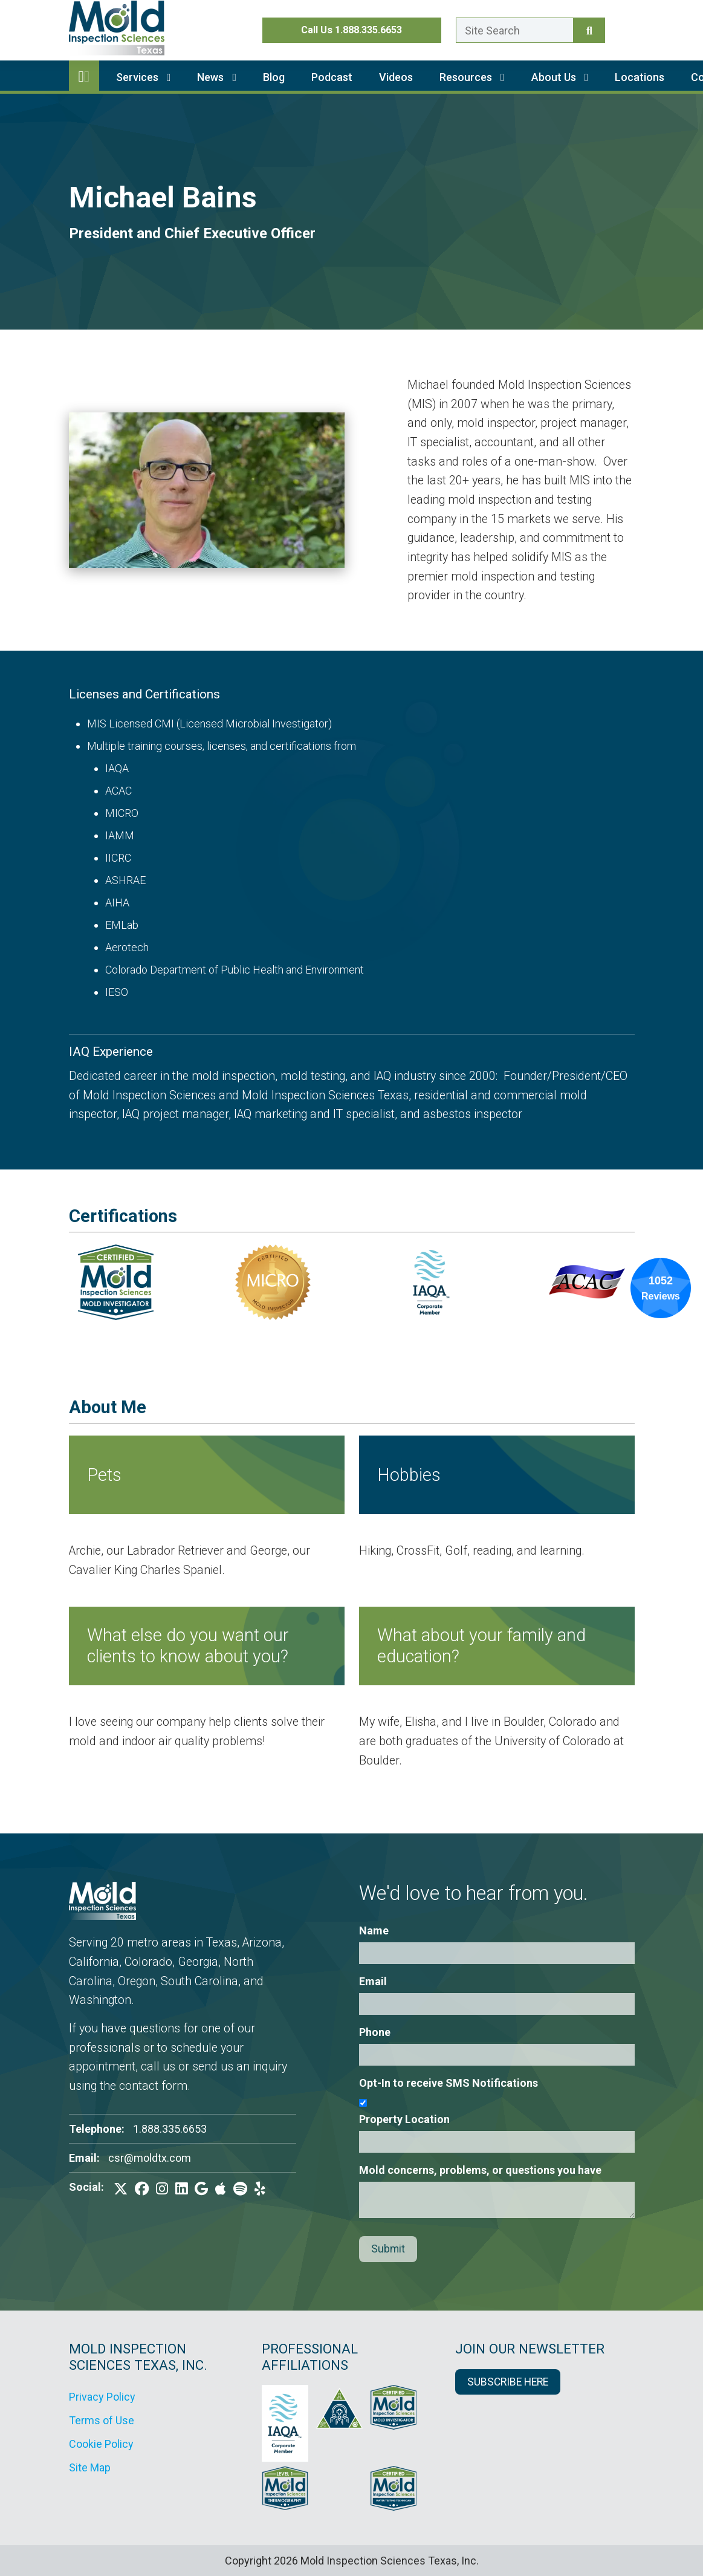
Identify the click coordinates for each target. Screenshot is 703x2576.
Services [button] (143, 77)
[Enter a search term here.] (515, 30)
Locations (639, 77)
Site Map (90, 2467)
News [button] (216, 77)
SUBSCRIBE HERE (507, 2382)
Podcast (331, 77)
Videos (396, 77)
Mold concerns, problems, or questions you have (480, 2170)
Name (374, 1930)
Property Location (404, 2119)
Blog (274, 77)
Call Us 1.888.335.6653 (351, 30)
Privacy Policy (102, 2396)
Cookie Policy (101, 2444)
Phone (374, 2032)
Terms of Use (101, 2420)
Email (373, 1981)
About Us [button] (560, 77)
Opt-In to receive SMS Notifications (448, 2083)
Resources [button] (472, 77)
